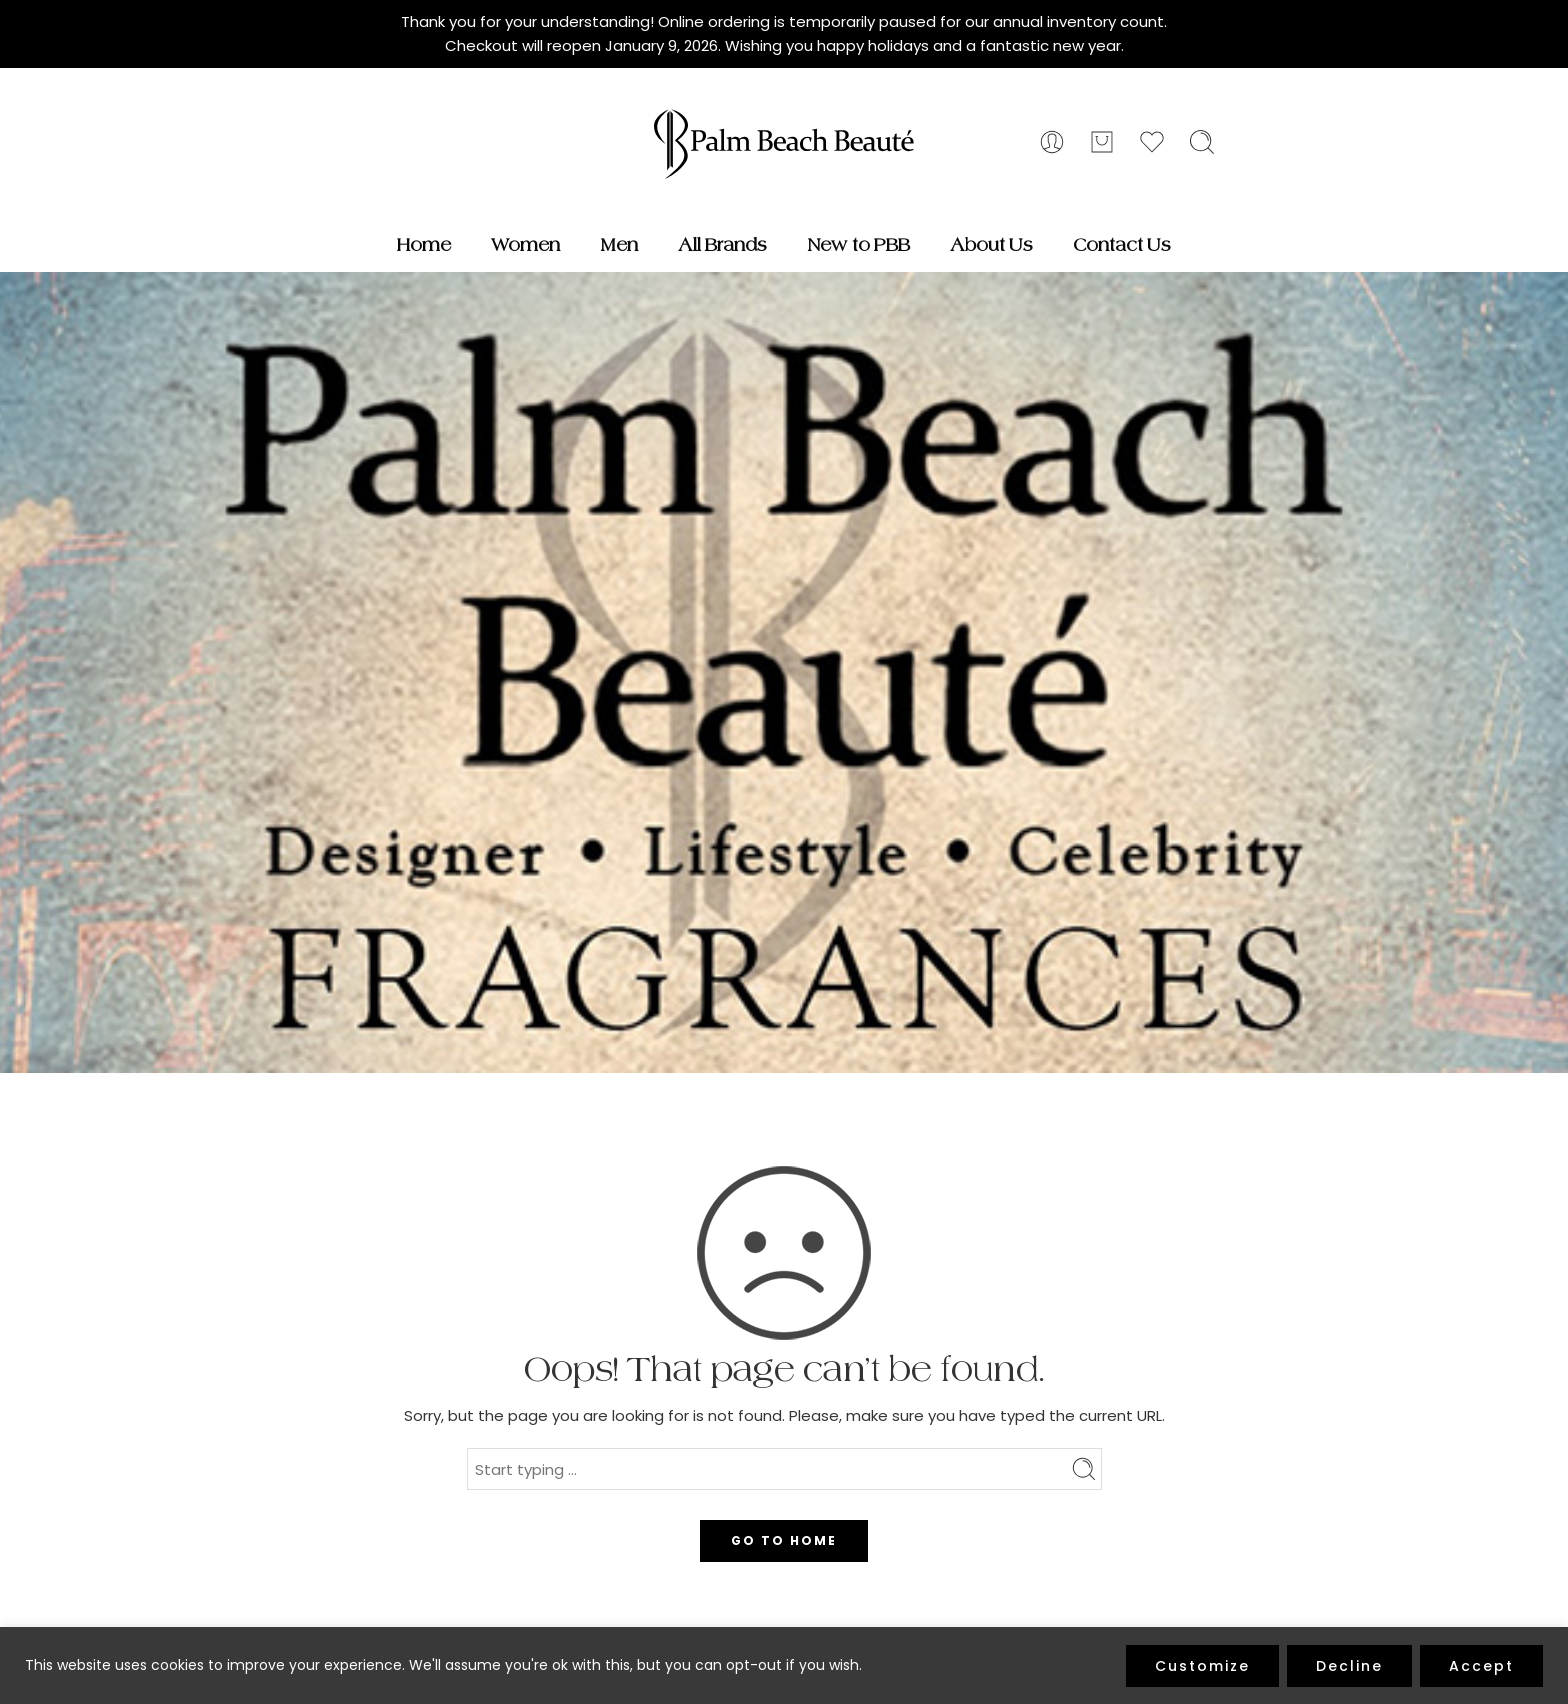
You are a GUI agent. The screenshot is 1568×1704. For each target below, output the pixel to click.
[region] (784, 1665)
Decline (1349, 1666)
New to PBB (858, 245)
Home (424, 245)
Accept (1481, 1666)
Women (525, 245)
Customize (1202, 1666)
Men (619, 245)
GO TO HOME (784, 1540)
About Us (991, 245)
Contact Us (1122, 245)
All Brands (722, 245)
